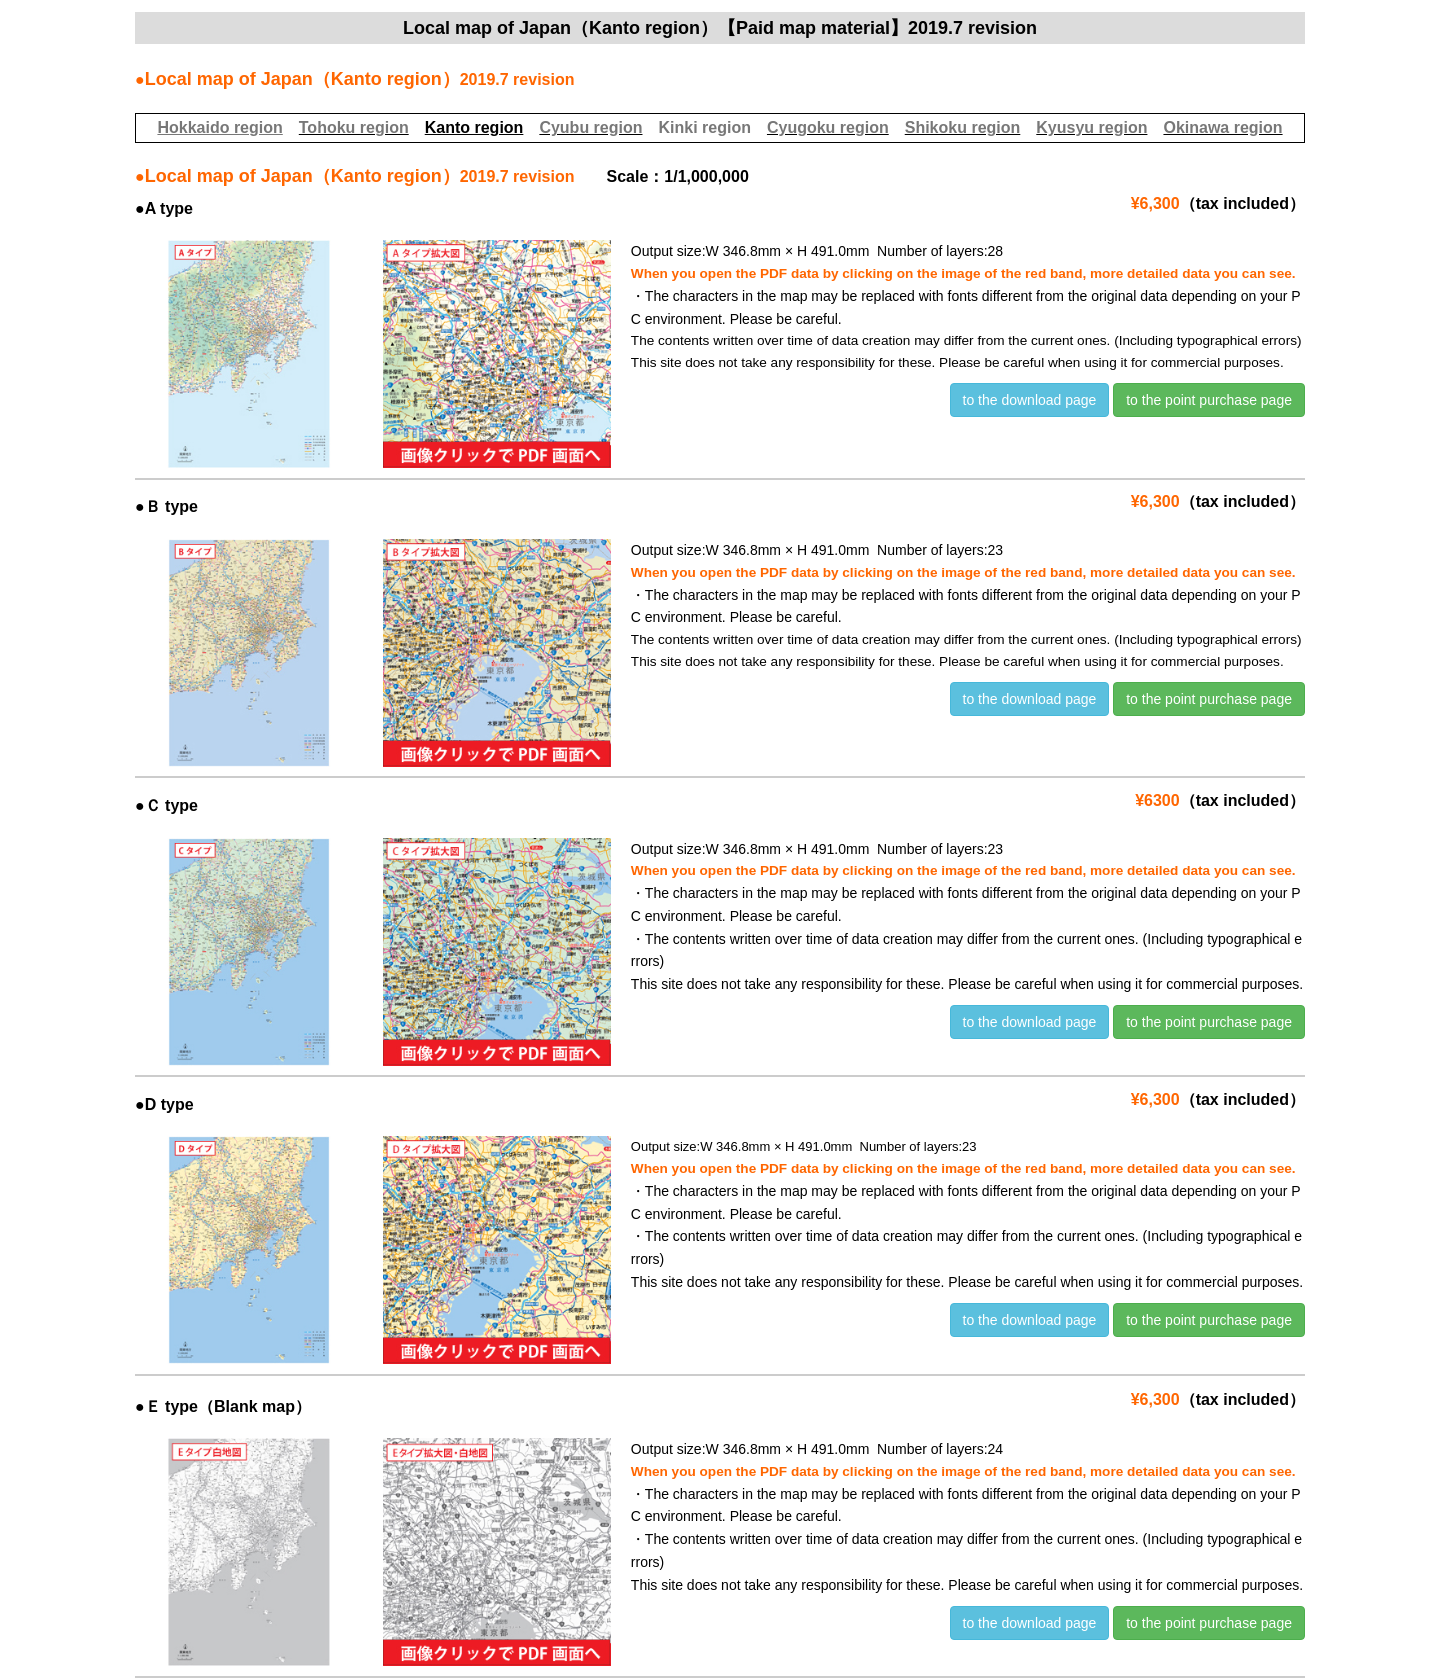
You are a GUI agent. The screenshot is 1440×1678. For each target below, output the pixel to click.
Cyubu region (590, 127)
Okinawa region (1222, 127)
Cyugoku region (828, 127)
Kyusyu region (1091, 127)
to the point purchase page (1209, 400)
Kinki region (704, 127)
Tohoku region (354, 127)
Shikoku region (963, 127)
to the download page (1030, 400)
